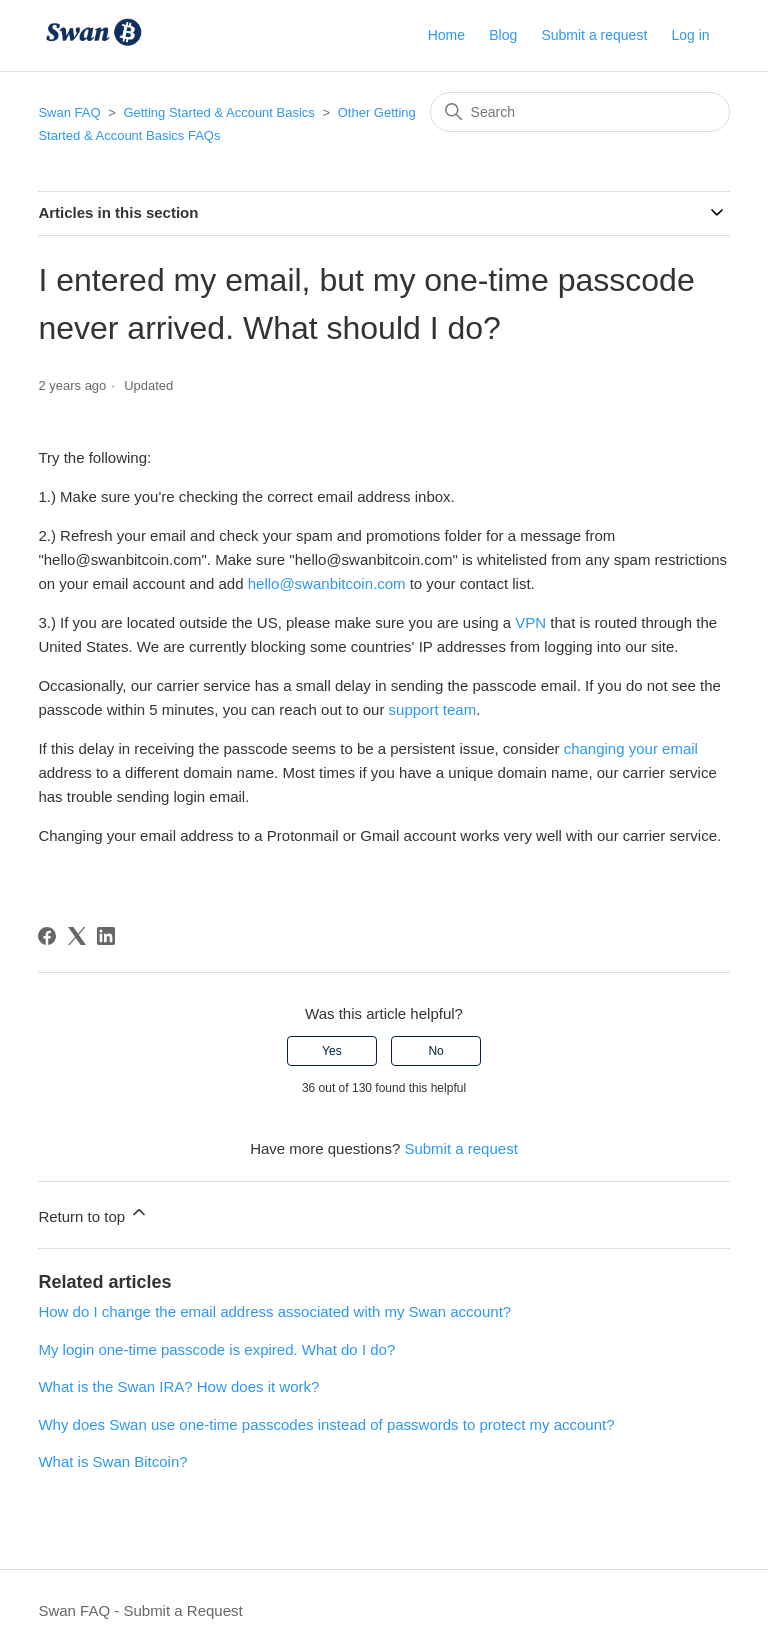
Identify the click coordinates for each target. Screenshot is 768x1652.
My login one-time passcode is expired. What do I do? (216, 1349)
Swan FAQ (69, 112)
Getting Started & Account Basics (219, 112)
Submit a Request (182, 1610)
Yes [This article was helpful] (332, 1051)
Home (446, 35)
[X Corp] (77, 936)
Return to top (93, 1213)
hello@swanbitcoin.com (327, 583)
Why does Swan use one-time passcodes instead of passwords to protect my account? (326, 1424)
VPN (530, 622)
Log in (690, 35)
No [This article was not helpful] (435, 1051)
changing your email (631, 748)
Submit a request (594, 35)
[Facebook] (47, 936)
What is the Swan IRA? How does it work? (178, 1386)
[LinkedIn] (106, 936)
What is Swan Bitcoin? (112, 1461)
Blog (503, 35)
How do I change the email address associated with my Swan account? (274, 1311)
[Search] (580, 112)
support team (433, 709)
